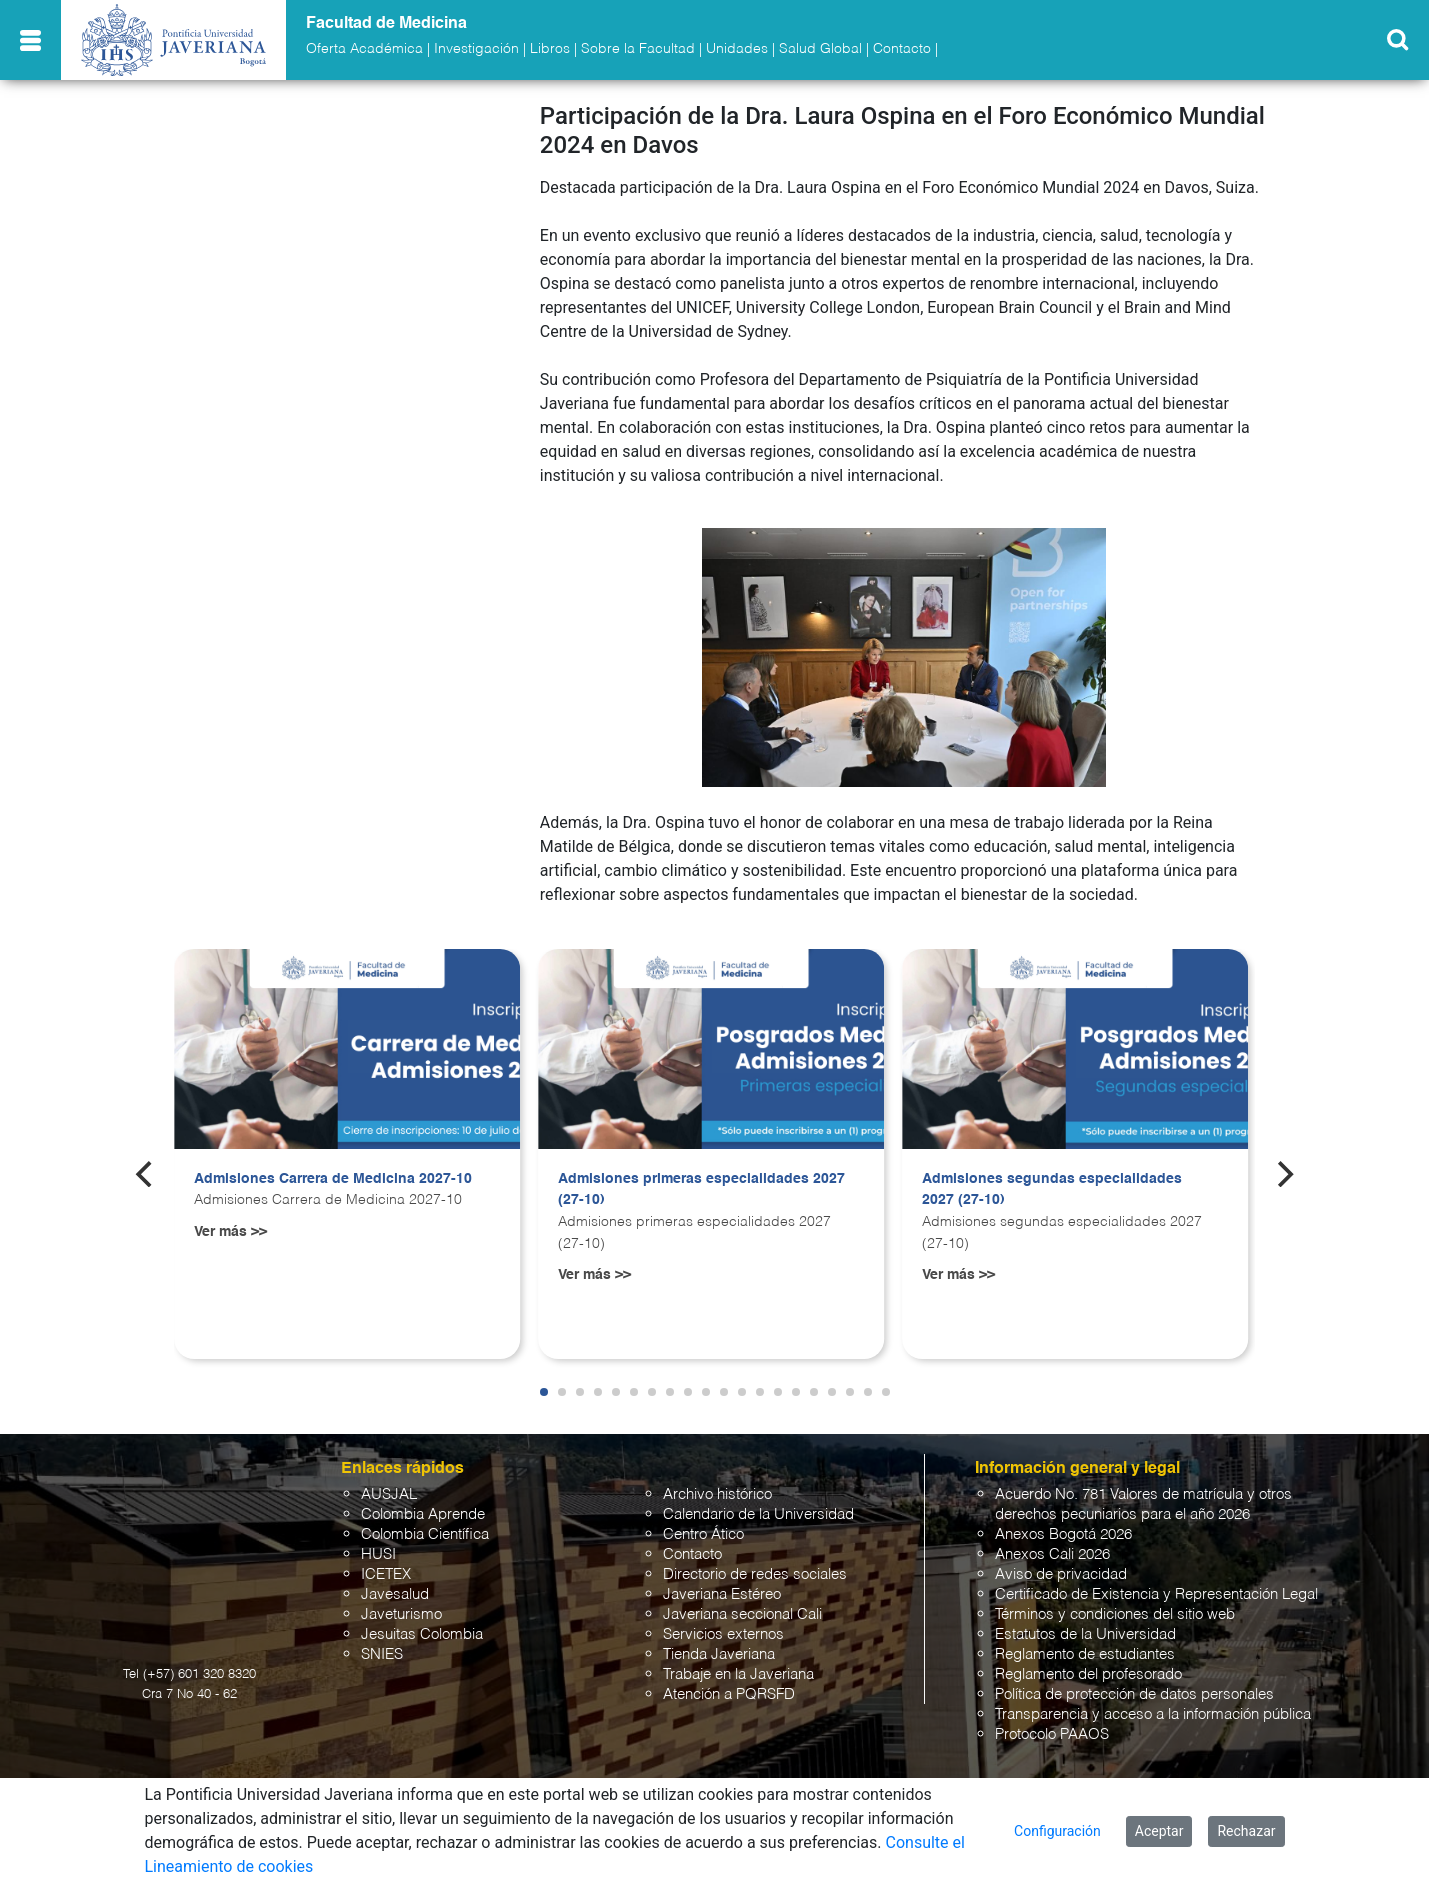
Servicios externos (723, 1634)
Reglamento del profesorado (1088, 1674)
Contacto (902, 49)
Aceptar (1159, 1831)
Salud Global (820, 49)
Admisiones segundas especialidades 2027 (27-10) (1052, 1190)
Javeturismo (401, 1614)
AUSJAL (389, 1494)
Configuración (1057, 1831)
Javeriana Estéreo (722, 1594)
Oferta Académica (364, 49)
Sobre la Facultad (638, 49)
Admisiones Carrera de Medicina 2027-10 (333, 1179)
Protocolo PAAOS (1052, 1734)
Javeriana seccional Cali (742, 1614)
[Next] (1283, 1174)
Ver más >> (230, 1232)
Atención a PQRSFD (729, 1694)
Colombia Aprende (423, 1514)
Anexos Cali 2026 (1052, 1554)
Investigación (476, 49)
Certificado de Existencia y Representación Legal (1156, 1594)
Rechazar (1246, 1831)
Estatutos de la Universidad (1085, 1634)
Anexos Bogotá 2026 (1063, 1534)
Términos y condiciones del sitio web (1115, 1614)
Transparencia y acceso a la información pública (1153, 1714)
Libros (550, 49)
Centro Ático (703, 1534)
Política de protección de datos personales (1134, 1694)
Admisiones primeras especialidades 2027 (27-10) (701, 1190)
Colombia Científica (425, 1534)
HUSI (378, 1554)
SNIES (382, 1654)
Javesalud (395, 1594)
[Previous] (146, 1174)
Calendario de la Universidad (758, 1514)
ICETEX (386, 1574)
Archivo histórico (717, 1494)
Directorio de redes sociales (755, 1574)
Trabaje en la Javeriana (738, 1674)
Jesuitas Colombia (422, 1634)
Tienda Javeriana (719, 1654)
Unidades (737, 49)
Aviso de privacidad (1061, 1574)
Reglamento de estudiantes (1085, 1654)
